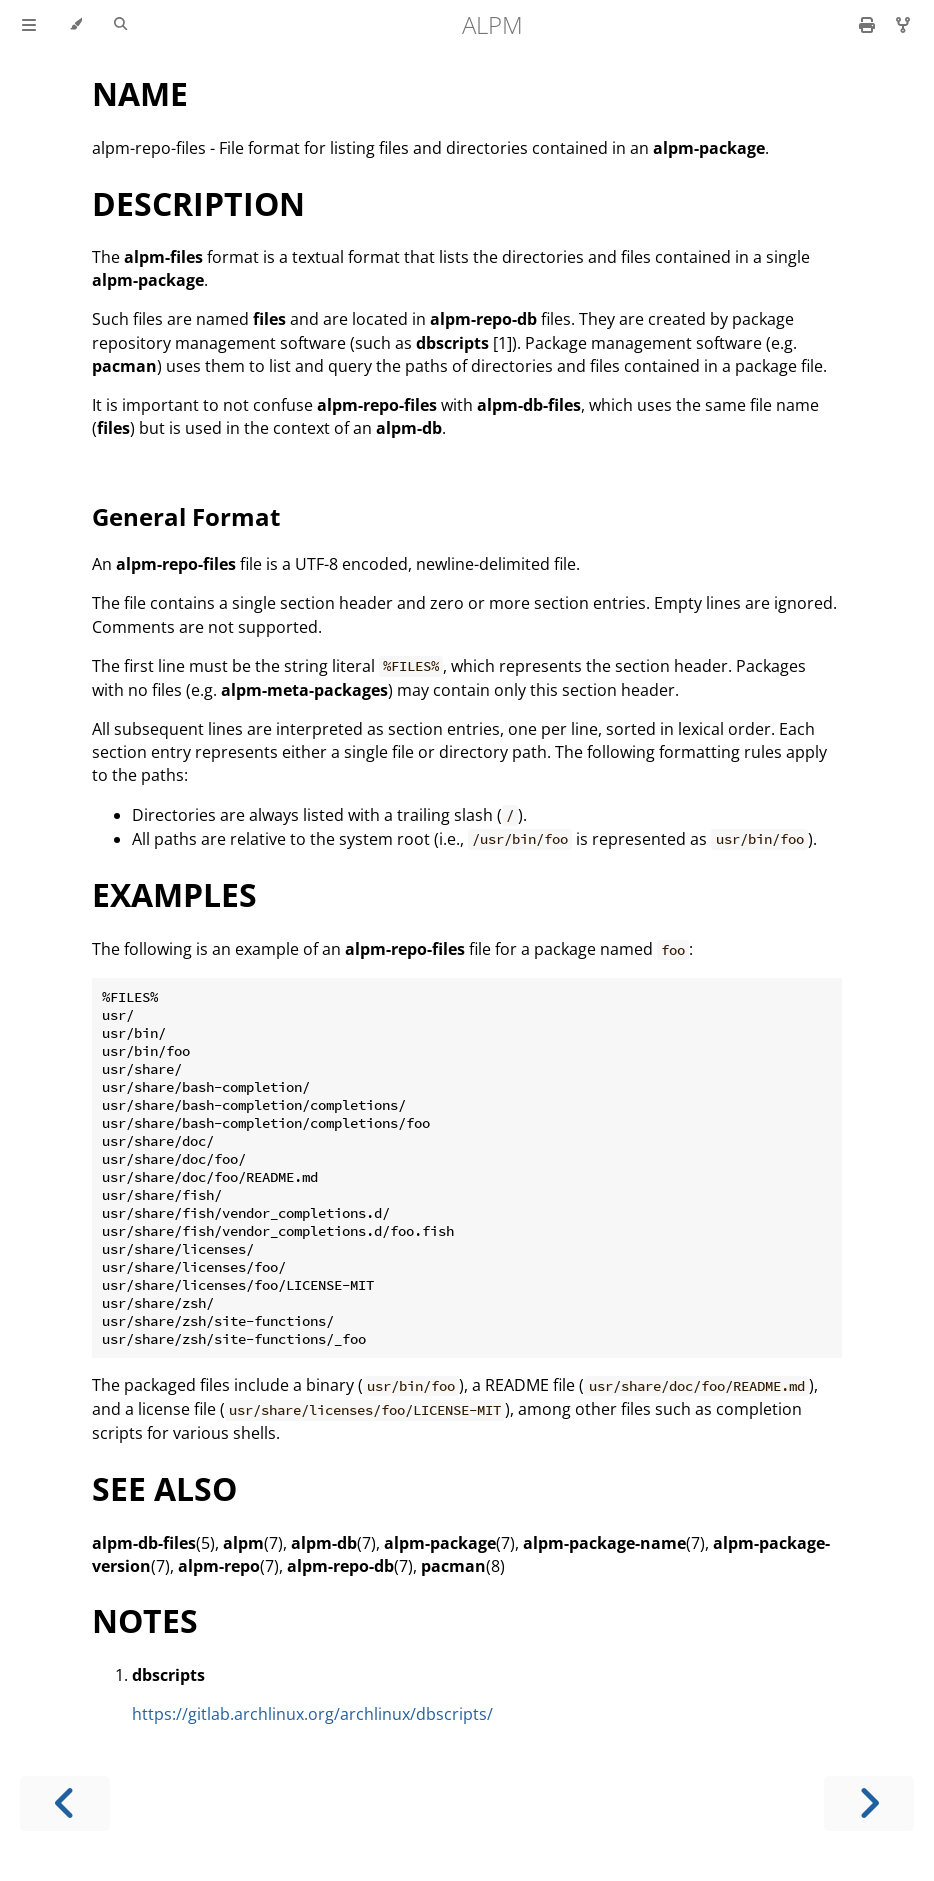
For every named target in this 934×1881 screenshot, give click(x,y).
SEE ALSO (164, 1488)
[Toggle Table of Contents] (29, 25)
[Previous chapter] (65, 1803)
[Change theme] (75, 25)
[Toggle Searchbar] (120, 25)
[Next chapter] (869, 1803)
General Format (186, 516)
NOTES (145, 1620)
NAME (140, 93)
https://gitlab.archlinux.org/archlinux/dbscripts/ (312, 1714)
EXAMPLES (174, 894)
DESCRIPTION (198, 203)
